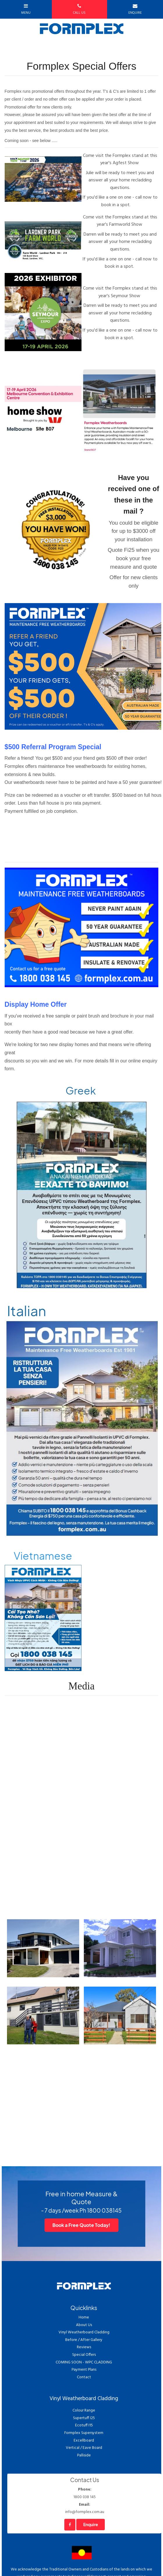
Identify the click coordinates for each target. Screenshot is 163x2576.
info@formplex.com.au (84, 2508)
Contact (84, 2377)
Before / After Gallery (83, 2340)
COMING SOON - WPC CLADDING (84, 2362)
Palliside (84, 2455)
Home (84, 2317)
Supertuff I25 (84, 2418)
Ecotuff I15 (84, 2425)
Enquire (90, 2524)
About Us (84, 2325)
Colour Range (83, 2410)
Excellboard (84, 2440)
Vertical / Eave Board (84, 2448)
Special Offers (84, 2355)
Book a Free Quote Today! (81, 2225)
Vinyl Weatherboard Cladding (84, 2332)
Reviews (84, 2347)
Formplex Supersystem (83, 2433)
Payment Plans (84, 2370)
